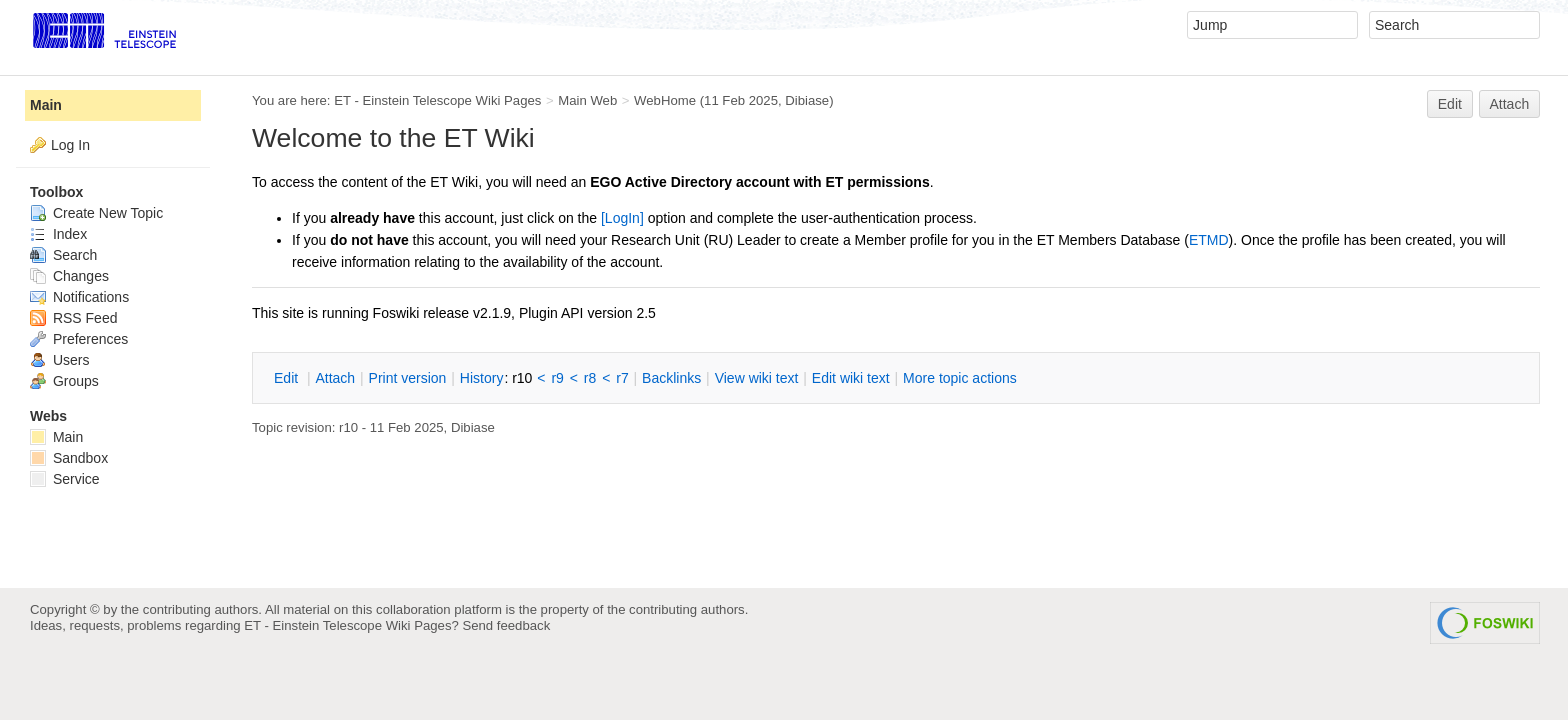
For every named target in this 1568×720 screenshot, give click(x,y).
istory (482, 378)
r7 (622, 378)
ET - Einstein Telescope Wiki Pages (437, 100)
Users (59, 360)
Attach (1510, 104)
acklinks (671, 378)
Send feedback (506, 625)
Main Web (587, 100)
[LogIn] (622, 218)
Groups (64, 381)
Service (65, 479)
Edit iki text (851, 378)
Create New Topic (96, 213)
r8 (590, 378)
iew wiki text (757, 378)
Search (63, 255)
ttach (335, 378)
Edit (1450, 104)
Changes (69, 276)
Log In (70, 145)
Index (58, 234)
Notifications (79, 297)
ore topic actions (960, 378)
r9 (557, 378)
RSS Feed (73, 318)
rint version (408, 378)
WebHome (665, 100)
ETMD (1209, 240)
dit (288, 378)
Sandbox (69, 458)
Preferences (79, 339)
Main (46, 105)
